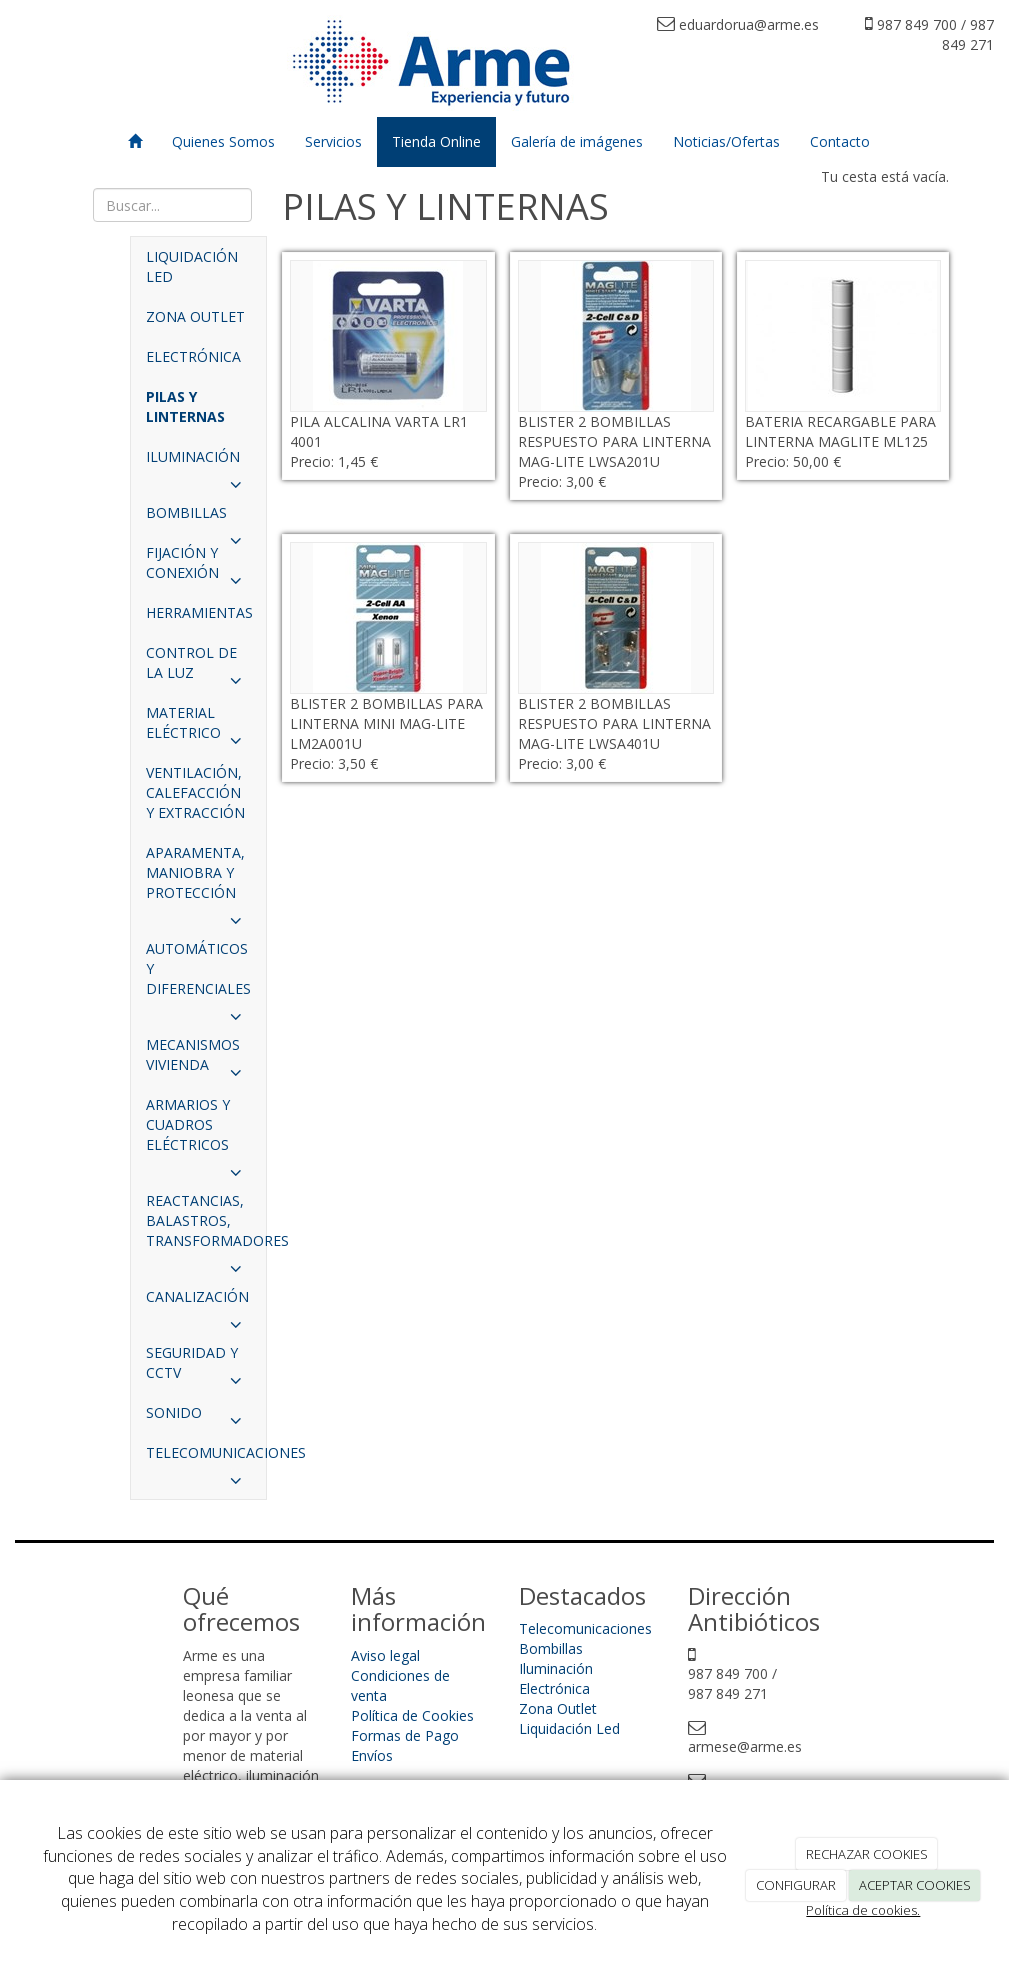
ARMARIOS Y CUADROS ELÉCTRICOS (198, 1130)
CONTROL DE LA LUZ (198, 668)
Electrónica (554, 1688)
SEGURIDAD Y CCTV (198, 1368)
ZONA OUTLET (195, 316)
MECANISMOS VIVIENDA (198, 1060)
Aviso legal (385, 1655)
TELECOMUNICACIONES (206, 1458)
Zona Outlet (558, 1708)
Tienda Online (436, 141)
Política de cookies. (863, 1910)
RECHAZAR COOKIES (867, 1854)
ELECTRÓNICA (193, 356)
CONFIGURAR (796, 1885)
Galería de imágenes (577, 141)
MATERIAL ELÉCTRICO (198, 728)
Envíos (372, 1755)
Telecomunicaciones (585, 1628)
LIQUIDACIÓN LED (192, 266)
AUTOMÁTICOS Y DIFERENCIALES (198, 974)
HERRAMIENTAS (199, 612)
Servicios (333, 141)
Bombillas (551, 1648)
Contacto (840, 141)
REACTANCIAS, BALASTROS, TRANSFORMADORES (206, 1226)
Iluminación (556, 1668)
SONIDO (198, 1418)
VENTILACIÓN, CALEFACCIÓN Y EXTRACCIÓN (195, 792)
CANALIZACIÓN (198, 1302)
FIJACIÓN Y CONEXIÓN (198, 568)
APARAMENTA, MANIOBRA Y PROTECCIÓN (198, 878)
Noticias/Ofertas (726, 141)
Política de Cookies (412, 1715)
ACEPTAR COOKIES (915, 1885)
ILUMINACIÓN (198, 462)
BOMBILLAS (198, 518)
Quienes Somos (223, 141)
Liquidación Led (569, 1728)
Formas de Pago (405, 1735)
